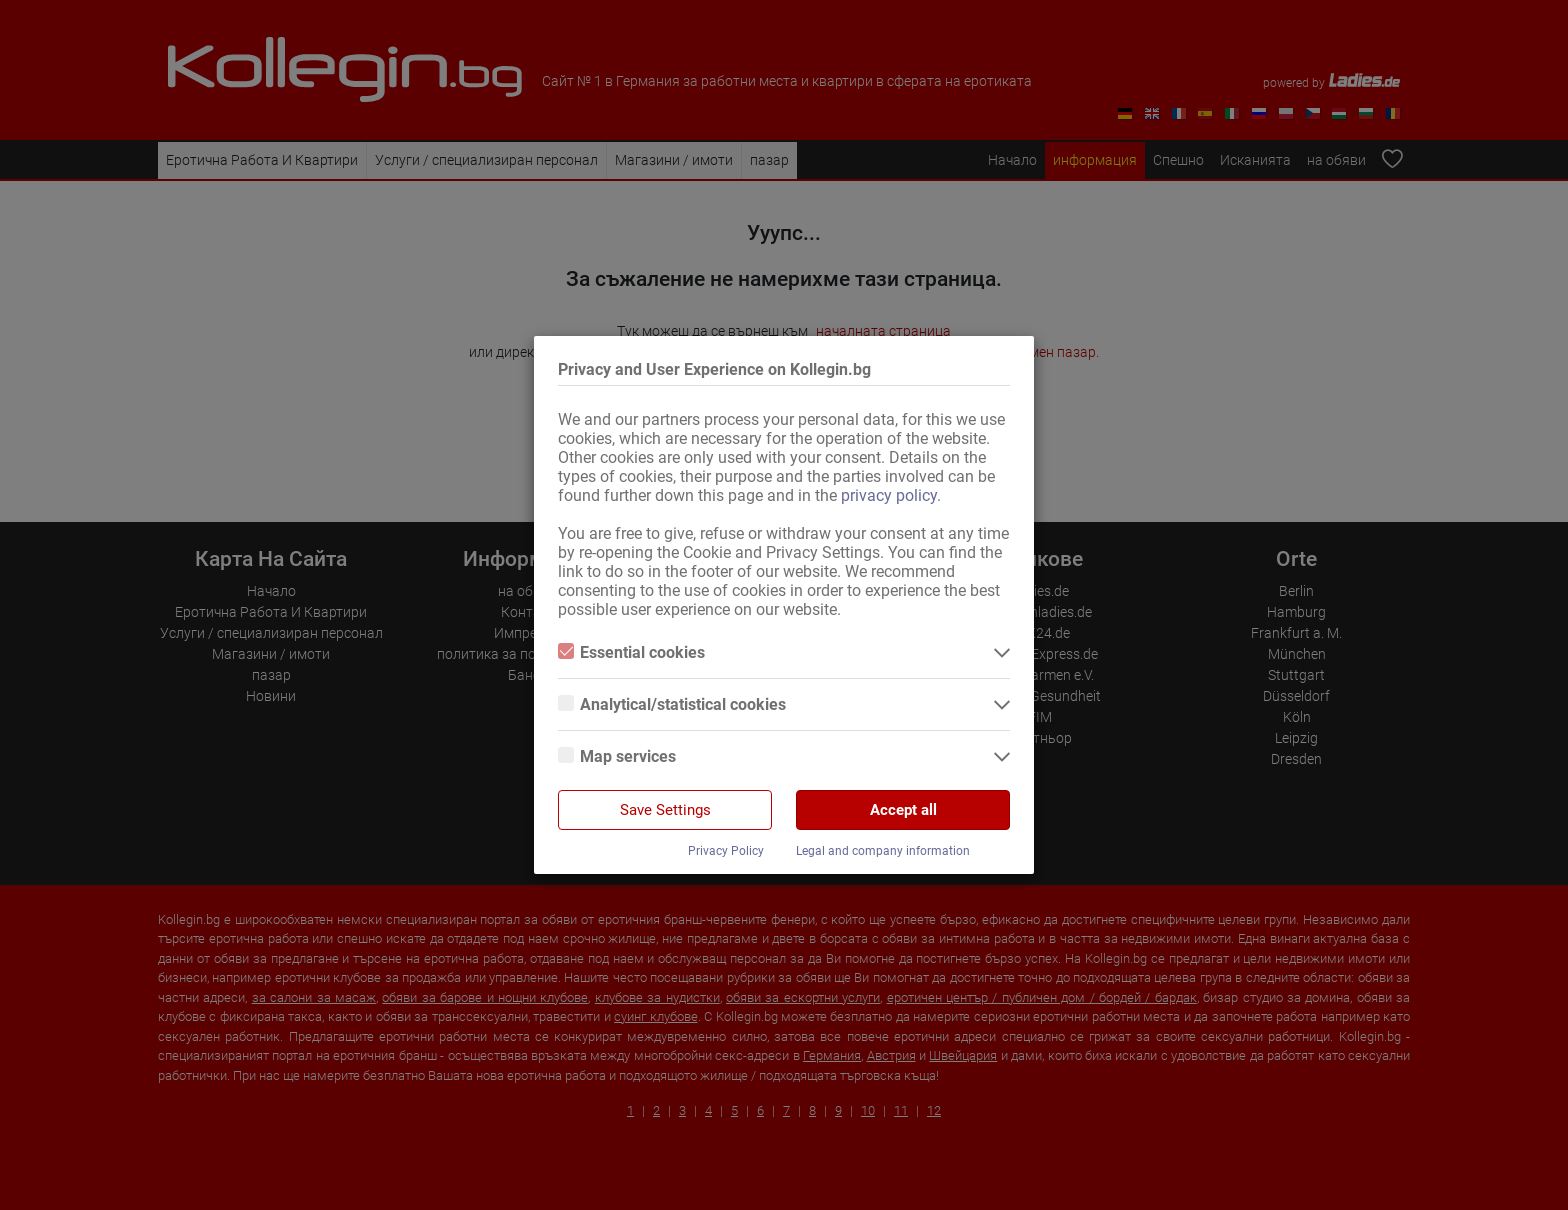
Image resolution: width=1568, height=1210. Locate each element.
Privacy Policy (726, 851)
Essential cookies (631, 652)
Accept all (903, 810)
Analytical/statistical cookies (672, 704)
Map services (617, 756)
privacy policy (889, 495)
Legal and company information (883, 851)
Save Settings (665, 810)
